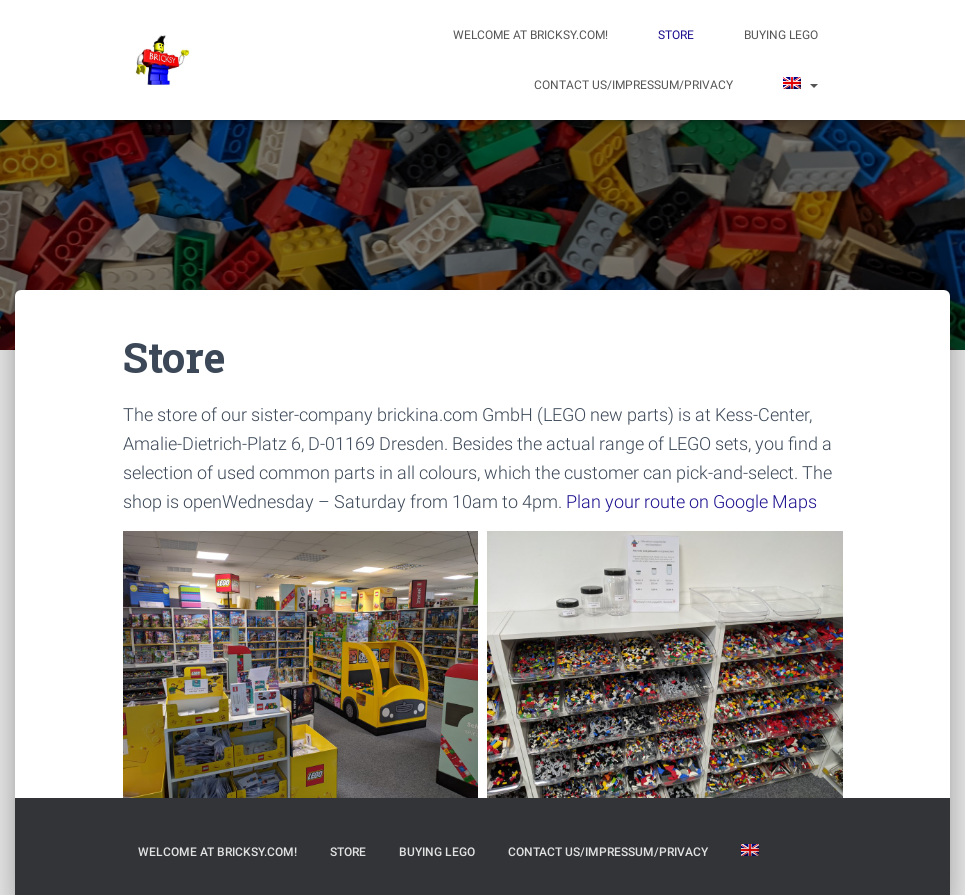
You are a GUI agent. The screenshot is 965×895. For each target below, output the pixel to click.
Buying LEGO (781, 35)
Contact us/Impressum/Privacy (633, 85)
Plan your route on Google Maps (691, 501)
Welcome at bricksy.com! (530, 35)
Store (676, 35)
